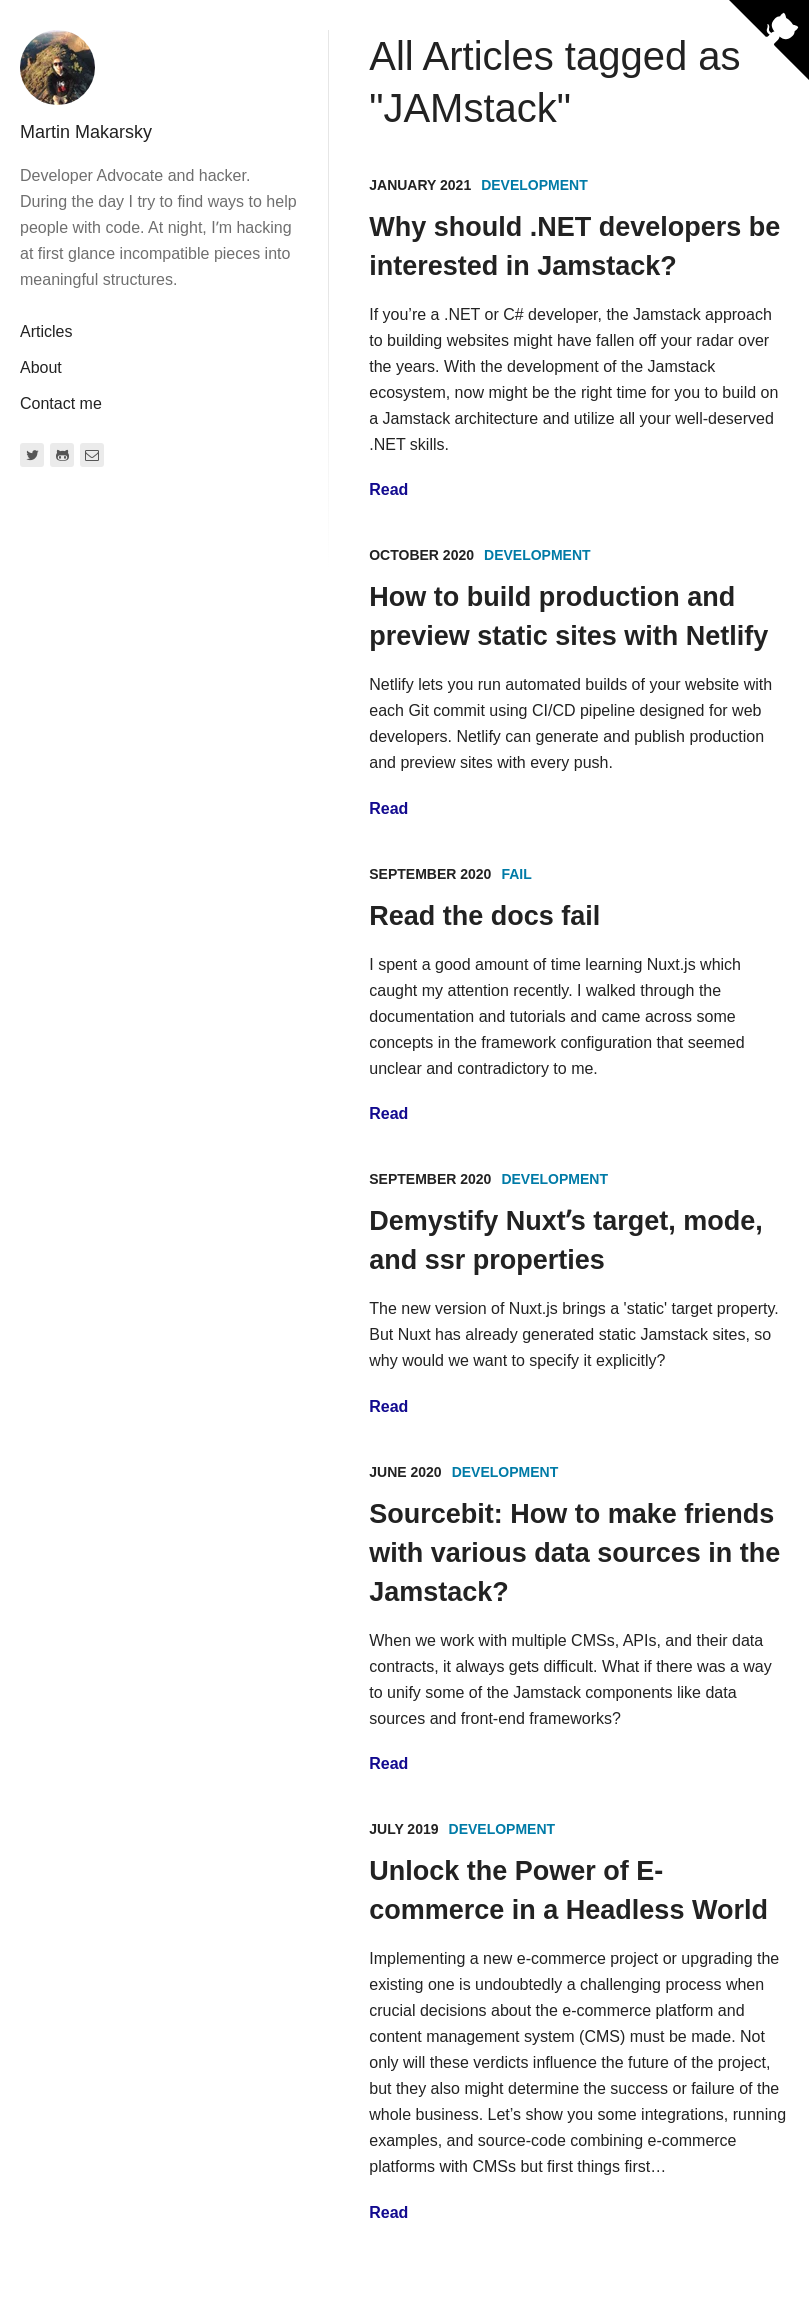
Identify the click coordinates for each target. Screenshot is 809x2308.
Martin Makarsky (86, 132)
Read (388, 489)
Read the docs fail (484, 916)
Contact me (61, 403)
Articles (46, 331)
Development (534, 185)
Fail (516, 874)
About (41, 367)
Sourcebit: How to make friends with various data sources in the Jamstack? (574, 1553)
